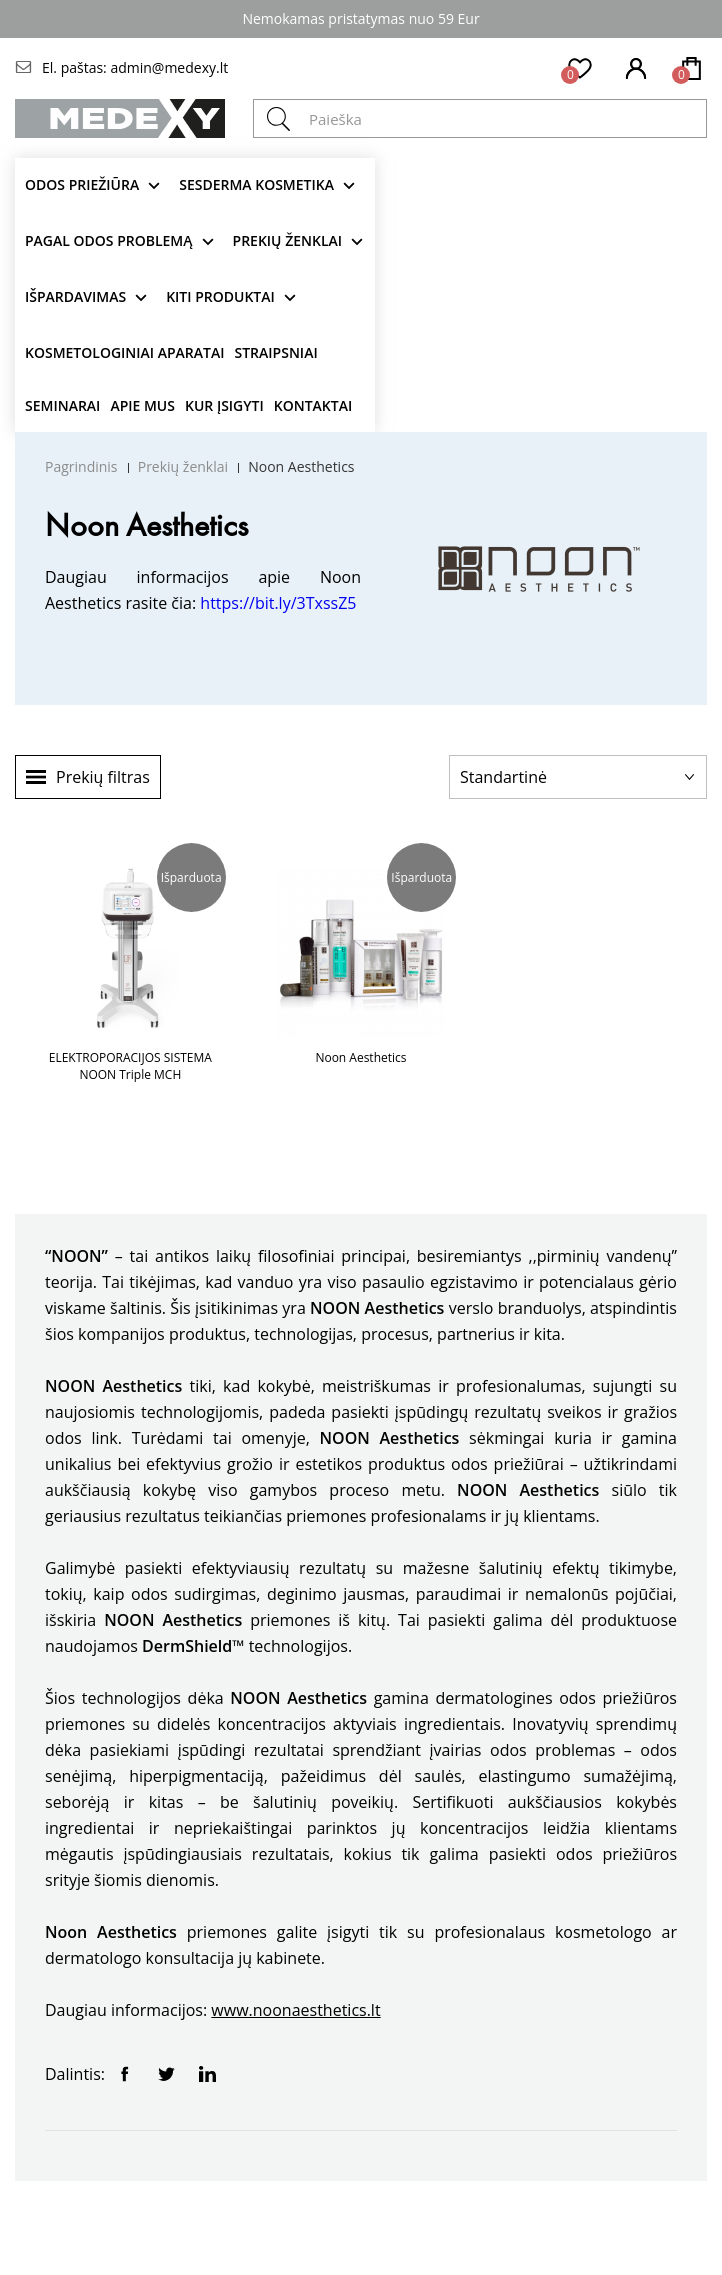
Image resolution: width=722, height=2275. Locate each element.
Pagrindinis (81, 466)
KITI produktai (220, 296)
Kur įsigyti (224, 405)
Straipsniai (276, 352)
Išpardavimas (75, 296)
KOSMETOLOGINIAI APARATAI (125, 352)
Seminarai (62, 405)
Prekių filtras (103, 777)
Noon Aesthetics (301, 466)
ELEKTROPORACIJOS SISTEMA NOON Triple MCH (130, 1066)
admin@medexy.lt (169, 67)
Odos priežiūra (82, 184)
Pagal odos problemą (109, 240)
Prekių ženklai (288, 240)
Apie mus (142, 405)
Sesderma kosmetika (256, 184)
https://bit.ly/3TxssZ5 (278, 603)
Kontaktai (313, 405)
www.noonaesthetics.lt (295, 2010)
